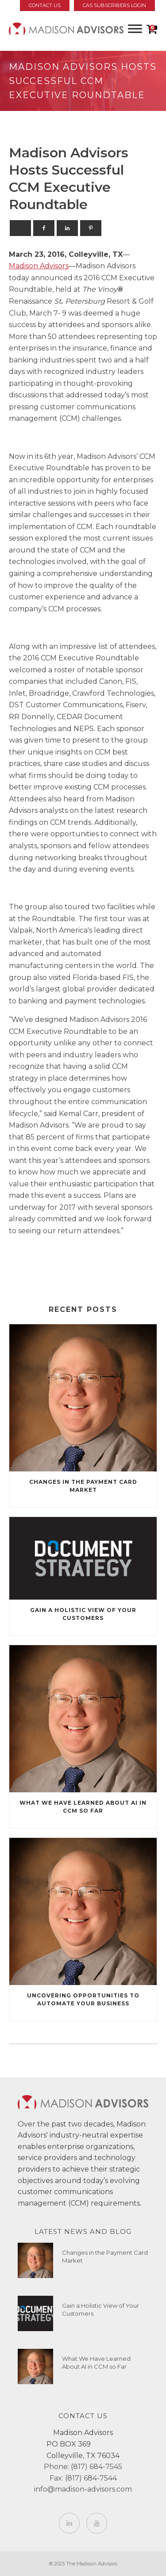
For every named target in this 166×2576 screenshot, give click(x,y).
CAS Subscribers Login (114, 5)
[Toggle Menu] (135, 28)
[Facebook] (43, 228)
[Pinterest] (90, 228)
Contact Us (45, 5)
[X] (20, 228)
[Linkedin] (67, 228)
